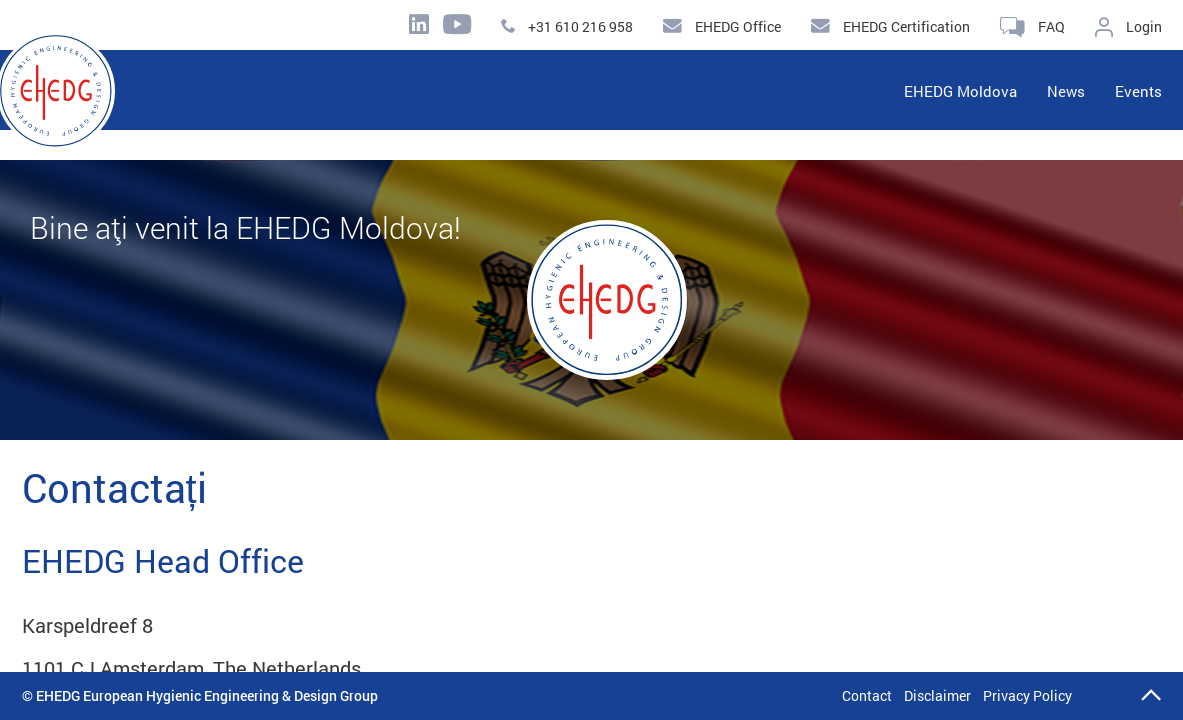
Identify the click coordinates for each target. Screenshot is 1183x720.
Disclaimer (937, 695)
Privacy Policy (1027, 695)
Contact (867, 695)
